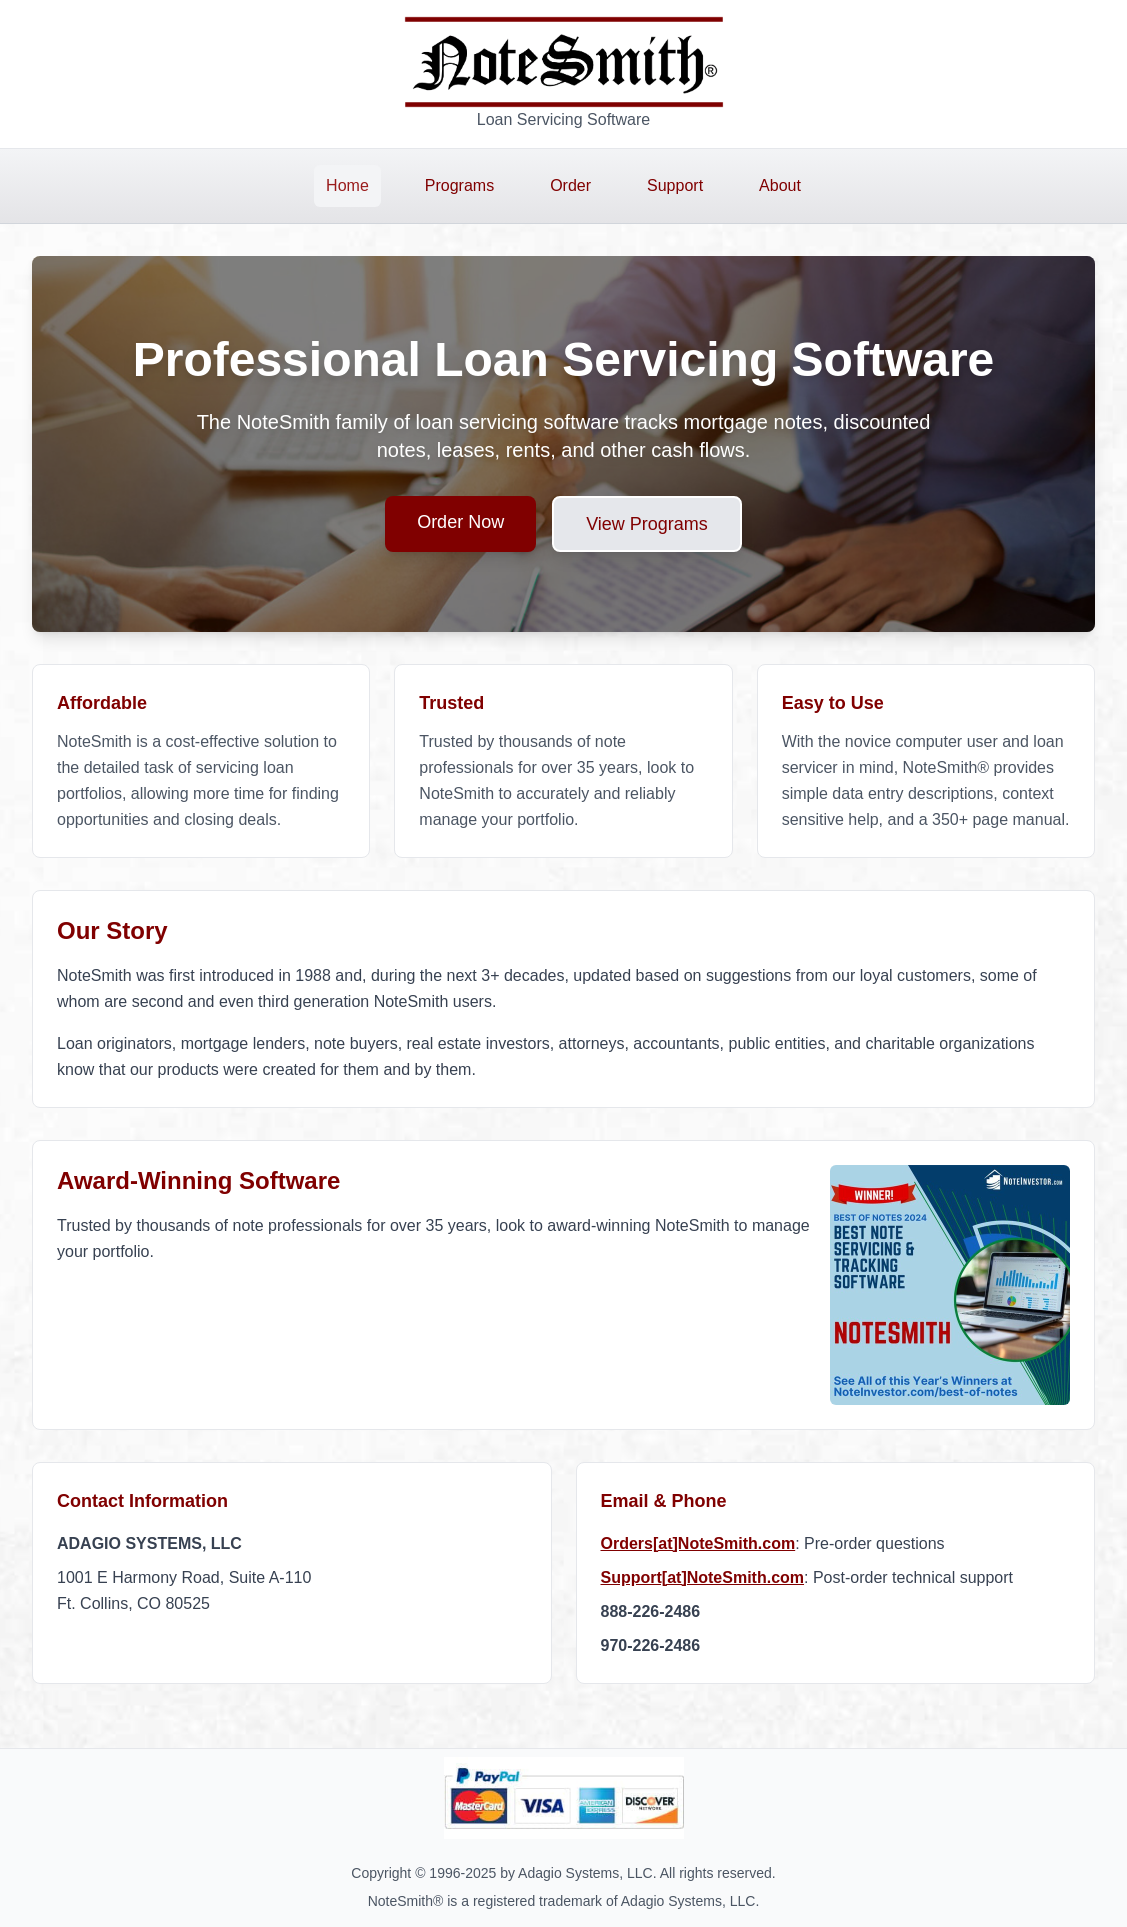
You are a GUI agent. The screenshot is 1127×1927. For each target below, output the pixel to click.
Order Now (460, 522)
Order (570, 185)
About (780, 185)
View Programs (647, 524)
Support (675, 185)
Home (347, 185)
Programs (459, 185)
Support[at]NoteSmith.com (703, 1577)
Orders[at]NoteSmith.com (698, 1543)
